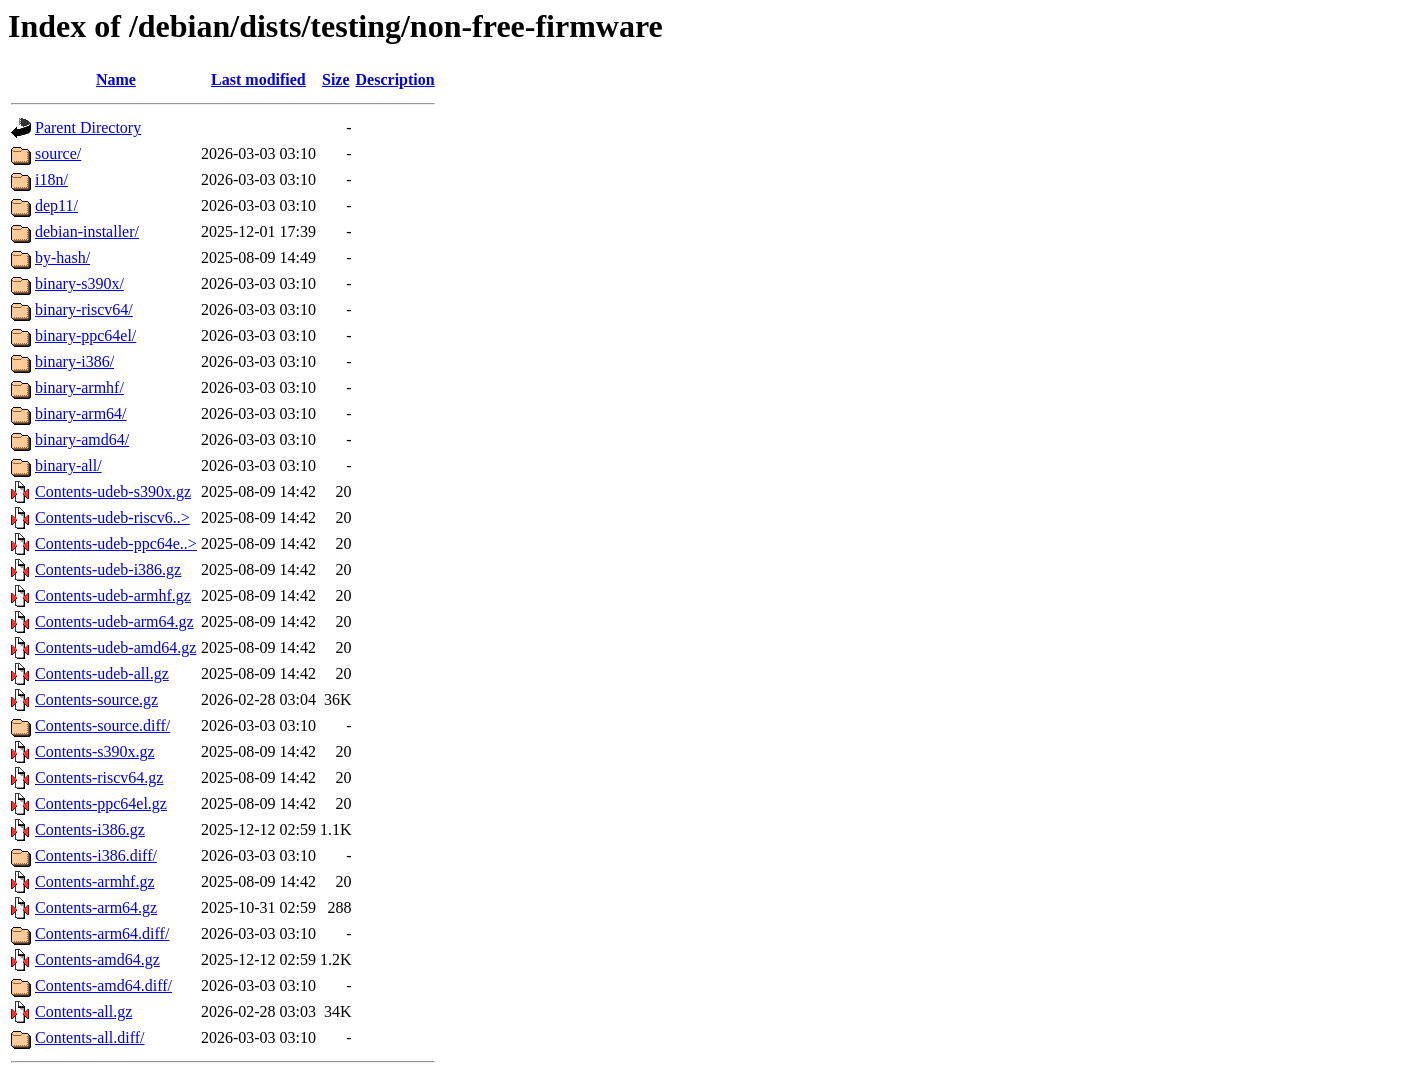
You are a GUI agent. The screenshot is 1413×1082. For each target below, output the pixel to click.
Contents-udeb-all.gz (102, 673)
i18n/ (51, 179)
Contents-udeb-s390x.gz (113, 491)
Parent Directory (88, 127)
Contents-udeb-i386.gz (108, 569)
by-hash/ (62, 257)
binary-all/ (68, 465)
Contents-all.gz (83, 1011)
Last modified (258, 79)
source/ (58, 153)
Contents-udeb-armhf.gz (113, 595)
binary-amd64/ (82, 439)
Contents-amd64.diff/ (103, 985)
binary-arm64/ (81, 413)
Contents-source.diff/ (102, 725)
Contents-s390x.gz (95, 751)
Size (336, 79)
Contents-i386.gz (90, 829)
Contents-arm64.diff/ (102, 933)
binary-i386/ (74, 361)
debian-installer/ (87, 231)
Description (395, 79)
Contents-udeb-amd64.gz (115, 647)
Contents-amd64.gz (97, 959)
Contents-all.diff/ (89, 1037)
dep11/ (56, 205)
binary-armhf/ (79, 387)
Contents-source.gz (96, 699)
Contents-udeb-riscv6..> (112, 517)
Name (116, 79)
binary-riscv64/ (84, 309)
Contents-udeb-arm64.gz (114, 621)
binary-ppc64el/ (85, 335)
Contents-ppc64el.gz (101, 803)
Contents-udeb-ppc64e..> (116, 543)
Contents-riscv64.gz (99, 777)
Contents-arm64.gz (96, 907)
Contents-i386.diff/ (96, 855)
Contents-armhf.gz (95, 881)
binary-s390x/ (79, 283)
